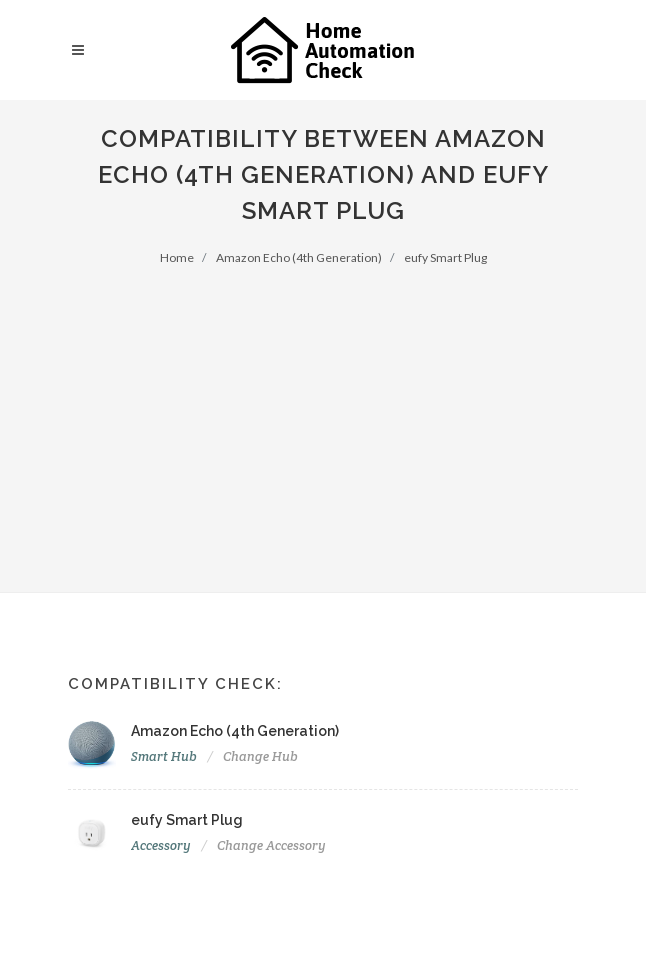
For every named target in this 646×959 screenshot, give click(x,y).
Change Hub (260, 756)
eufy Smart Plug (445, 257)
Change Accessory (271, 845)
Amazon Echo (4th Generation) (299, 257)
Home (177, 257)
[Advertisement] (323, 417)
